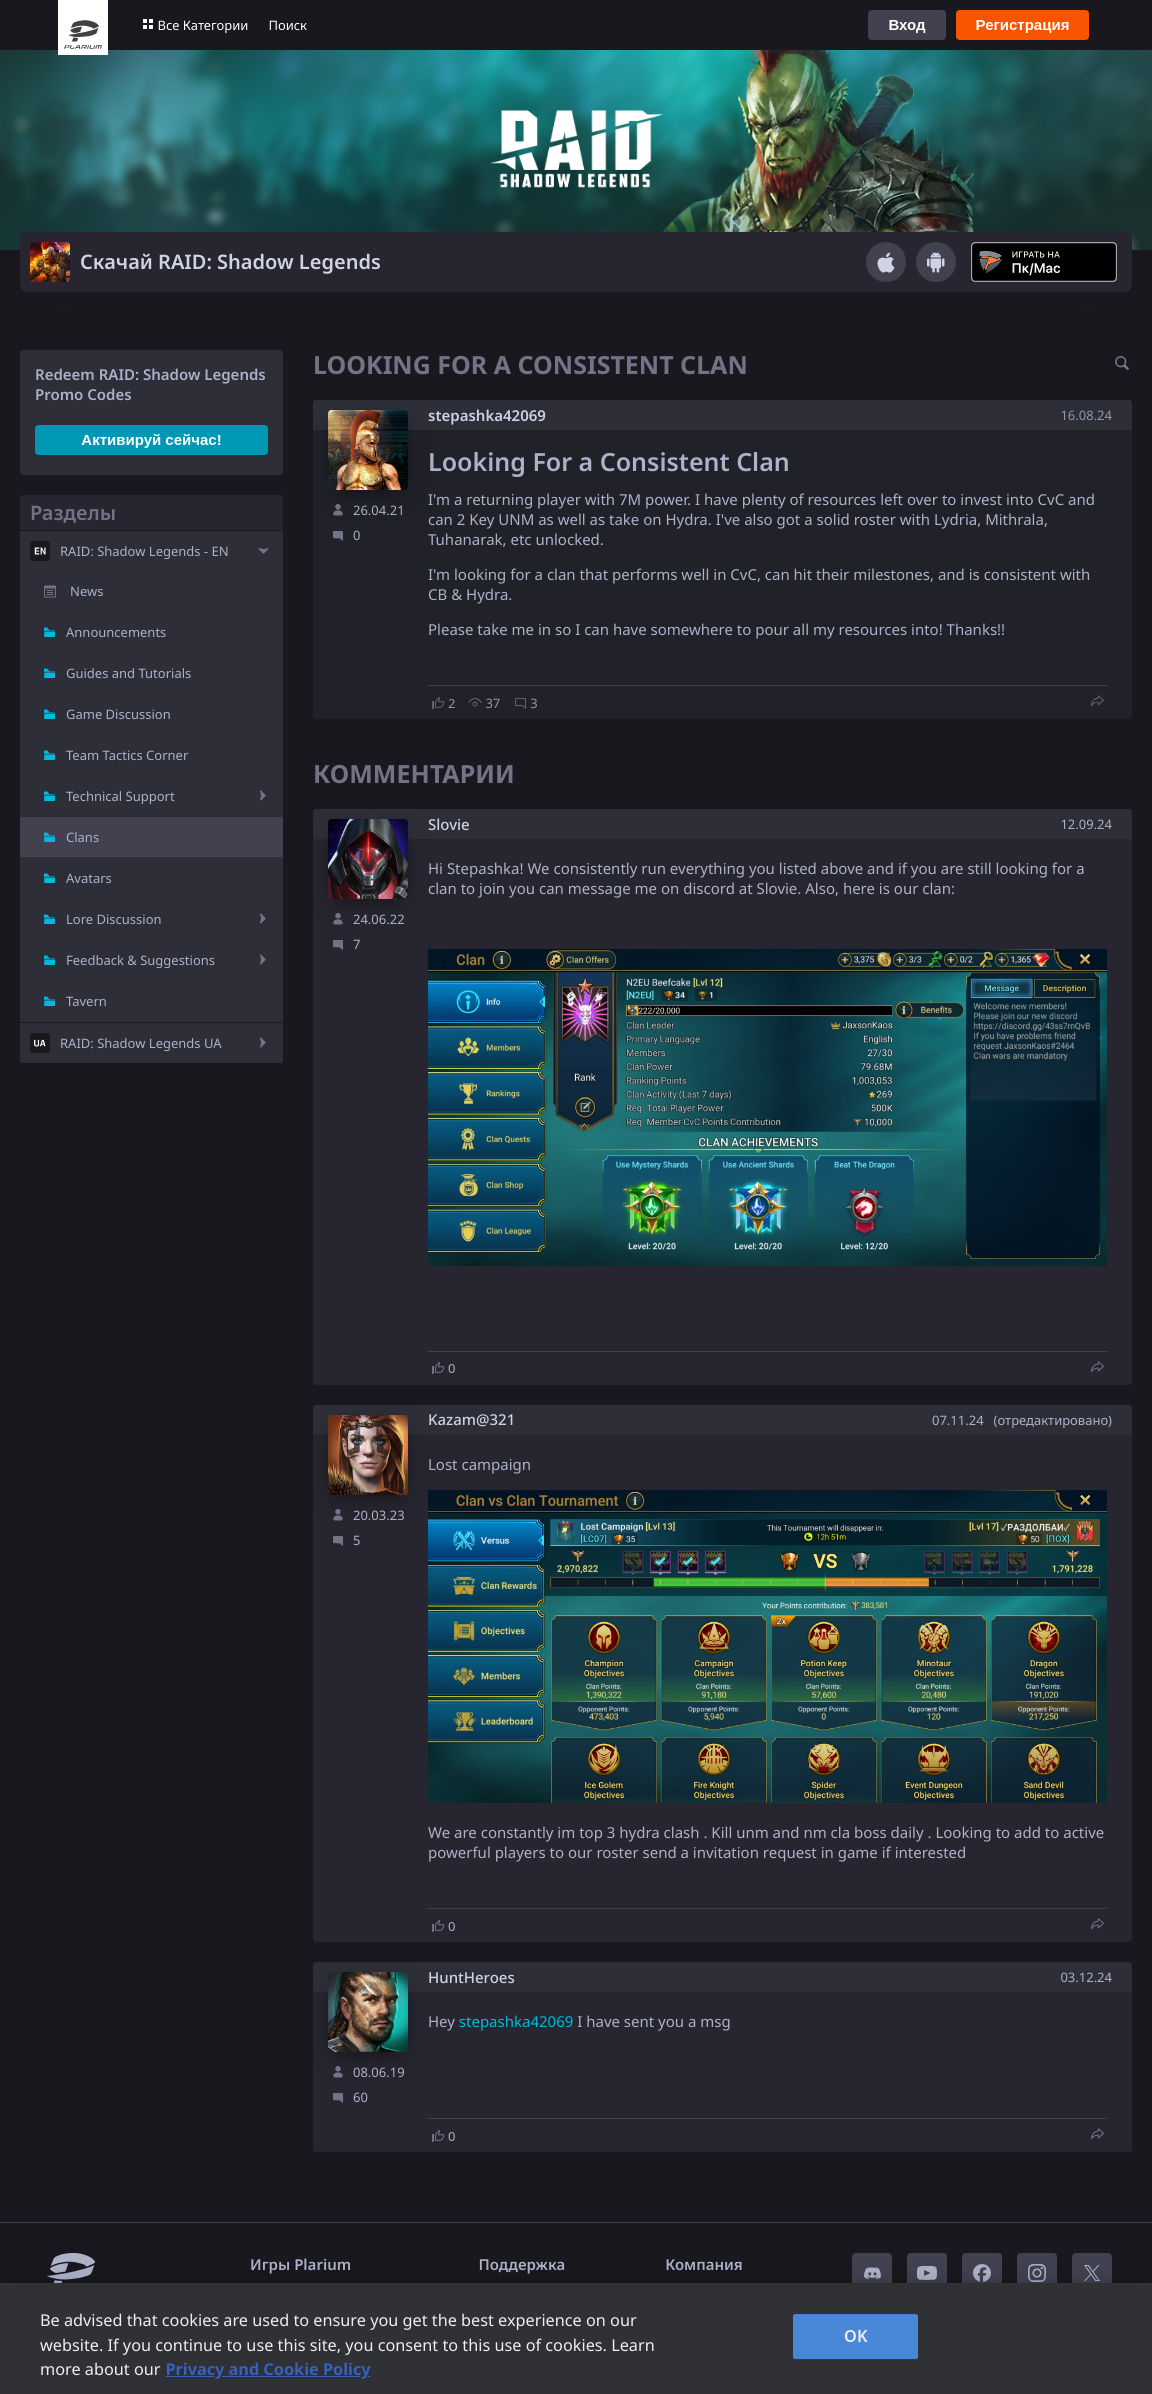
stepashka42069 (487, 416)
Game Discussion (118, 714)
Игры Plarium (300, 2265)
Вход (906, 24)
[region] (576, 2338)
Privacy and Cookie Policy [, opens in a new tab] (267, 2369)
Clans (82, 837)
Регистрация (1023, 24)
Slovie (449, 825)
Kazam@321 (471, 1420)
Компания (704, 2265)
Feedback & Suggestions (140, 960)
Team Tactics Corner (127, 755)
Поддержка (522, 2265)
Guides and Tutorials (128, 673)
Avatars (89, 878)
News (86, 591)
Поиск (287, 25)
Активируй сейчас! (151, 439)
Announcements (116, 632)
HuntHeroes (471, 1978)
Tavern (86, 1001)
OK (856, 2336)
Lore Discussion (114, 919)
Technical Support (120, 796)
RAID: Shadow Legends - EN (144, 551)
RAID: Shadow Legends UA (141, 1043)
